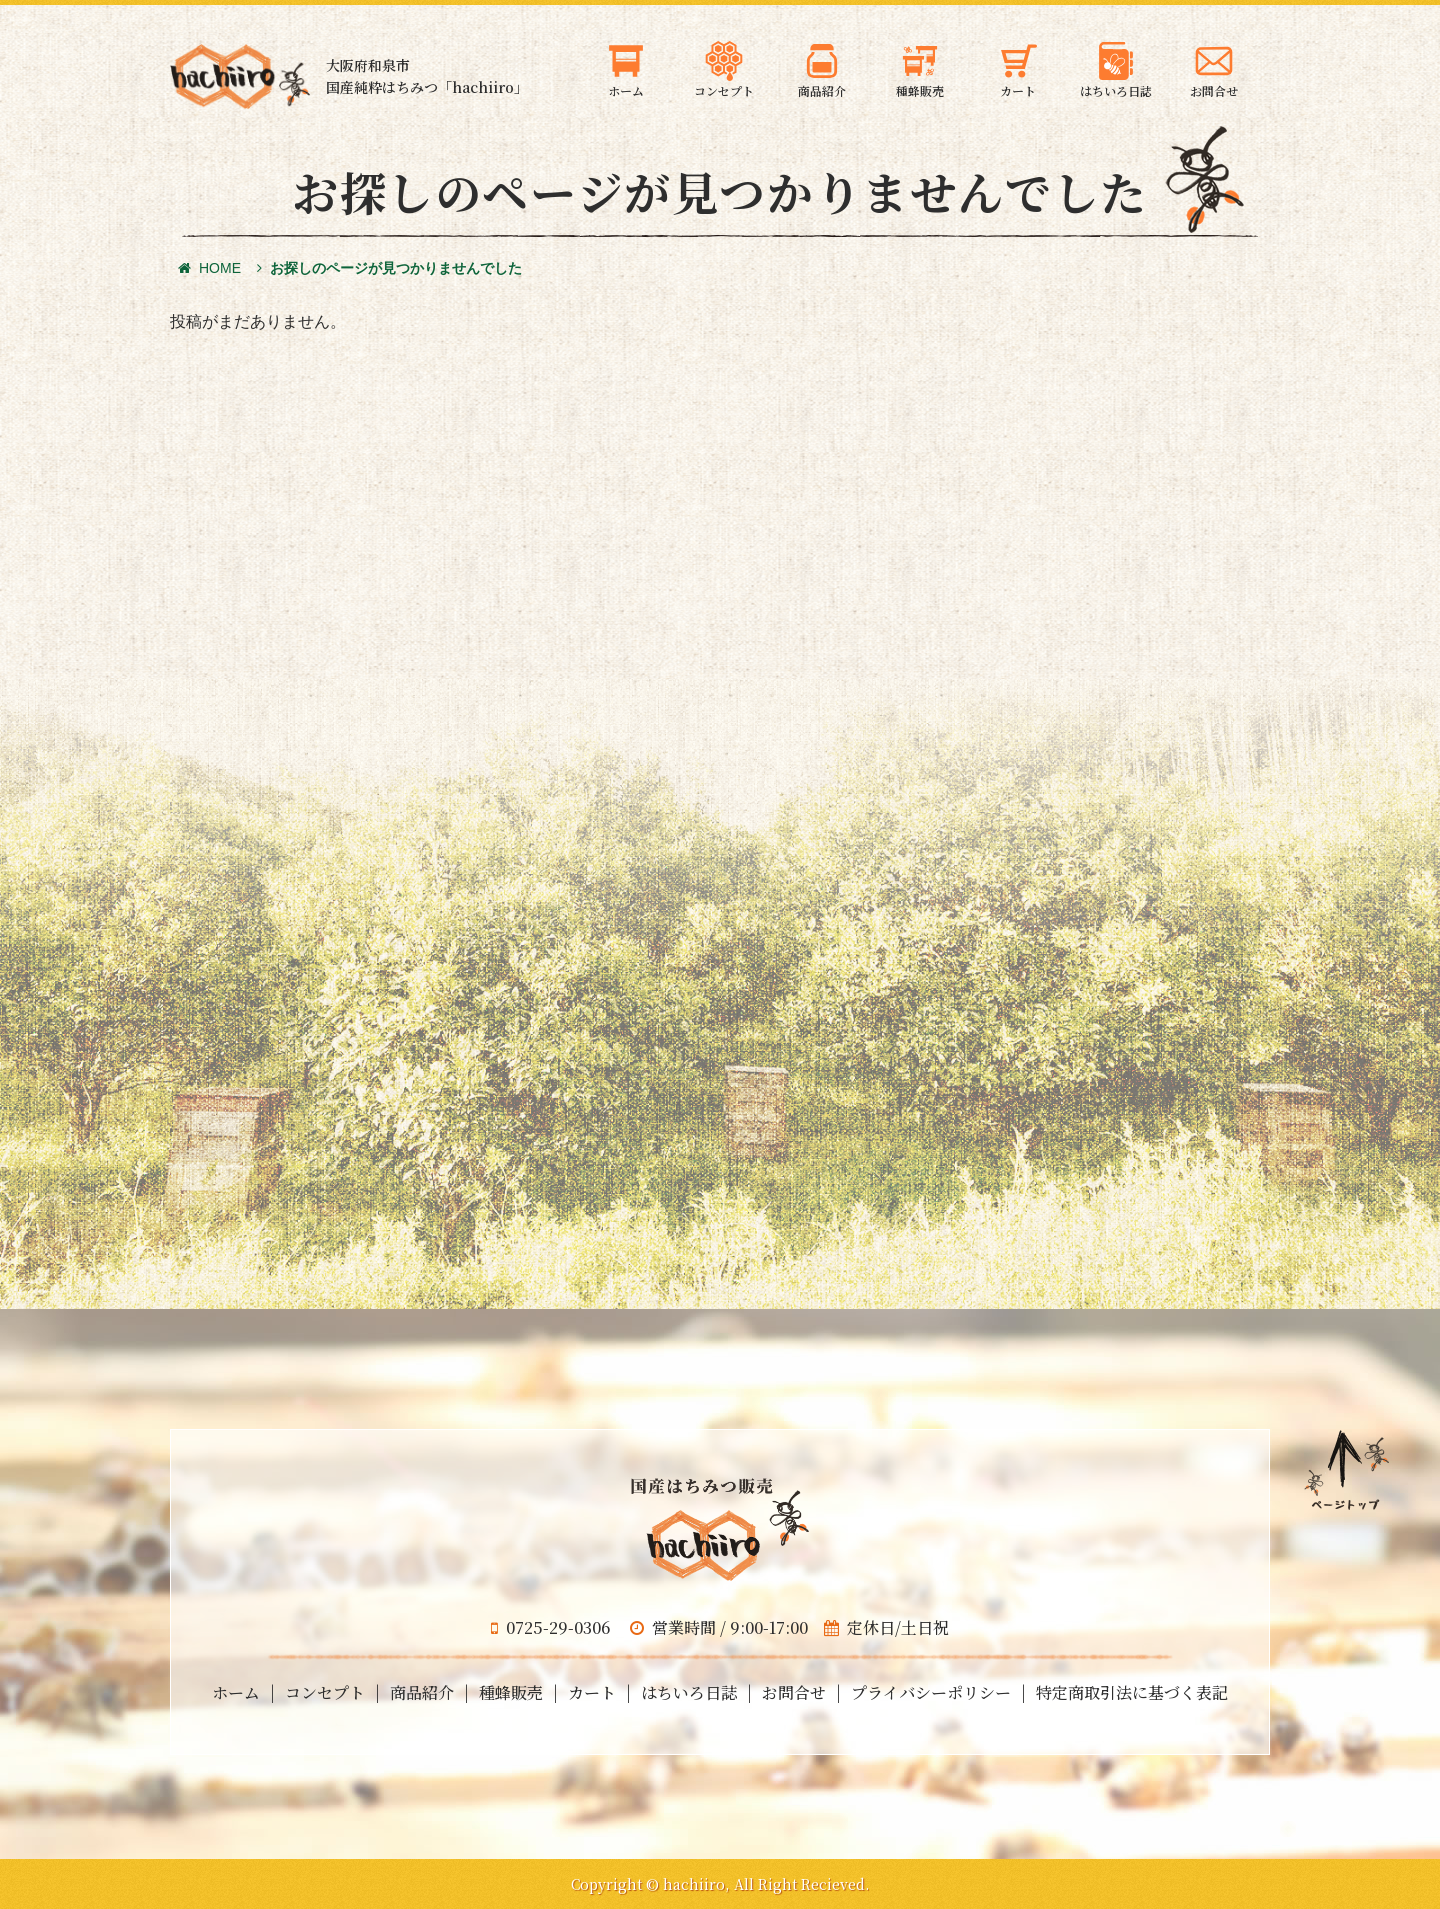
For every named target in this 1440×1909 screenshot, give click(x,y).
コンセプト (325, 1692)
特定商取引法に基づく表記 (1132, 1692)
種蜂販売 (511, 1692)
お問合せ (794, 1692)
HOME (209, 268)
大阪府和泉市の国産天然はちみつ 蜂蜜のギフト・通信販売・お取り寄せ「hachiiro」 (240, 76)
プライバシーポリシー (931, 1692)
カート (592, 1692)
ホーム (236, 1692)
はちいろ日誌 (689, 1692)
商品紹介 (422, 1692)
